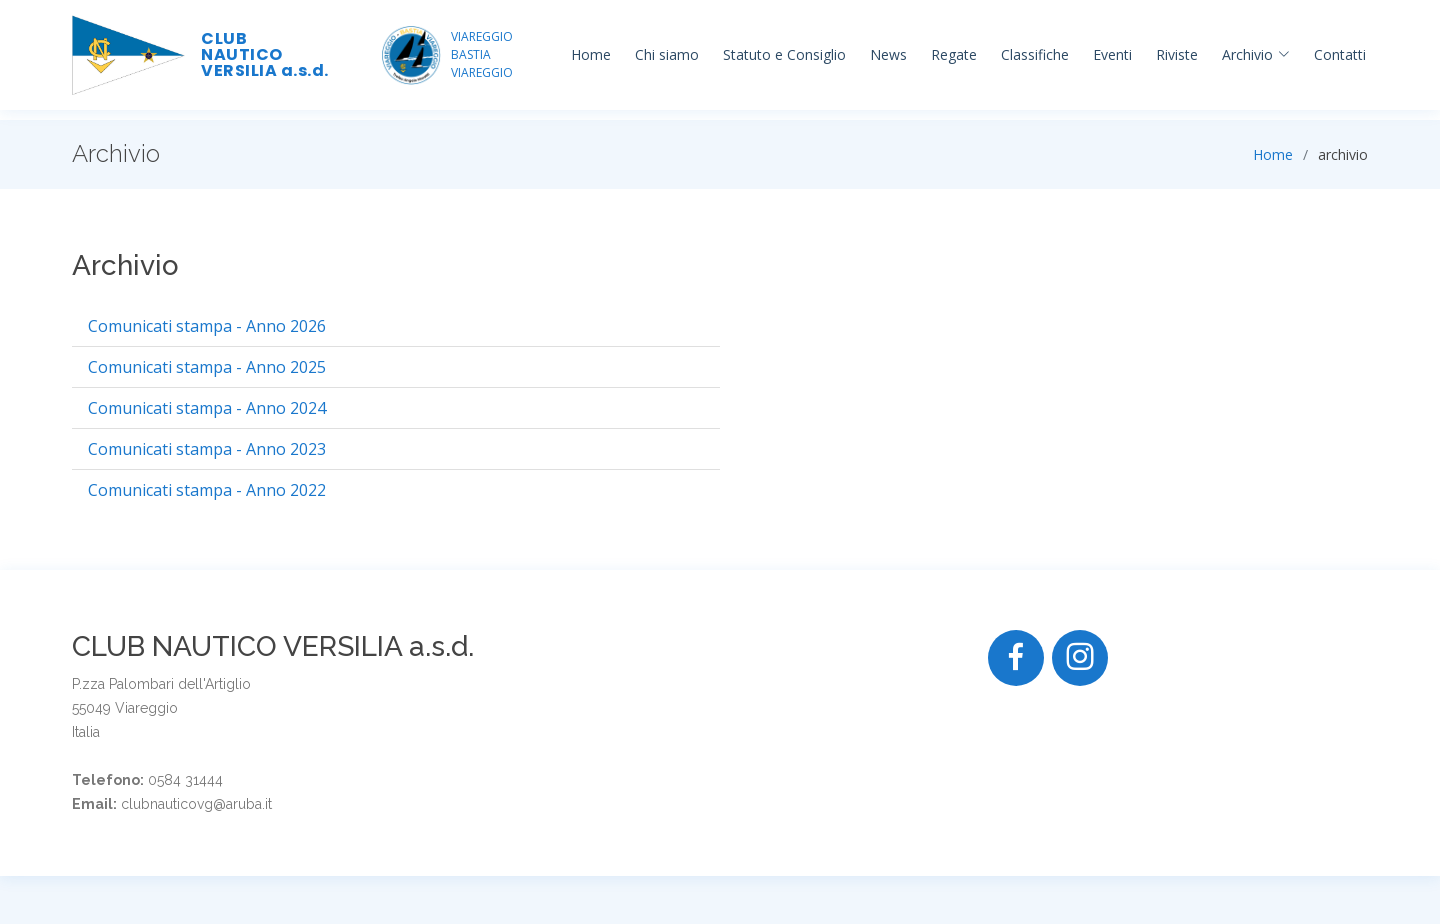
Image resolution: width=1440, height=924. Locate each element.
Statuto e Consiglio (784, 54)
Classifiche (1035, 54)
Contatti (1340, 54)
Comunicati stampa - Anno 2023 (207, 449)
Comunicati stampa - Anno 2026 (207, 326)
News (888, 54)
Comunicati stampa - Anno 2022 (207, 490)
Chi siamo (667, 54)
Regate (954, 54)
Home (591, 54)
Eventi (1112, 54)
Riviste (1177, 54)
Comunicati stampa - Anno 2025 (207, 367)
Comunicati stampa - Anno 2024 (207, 408)
